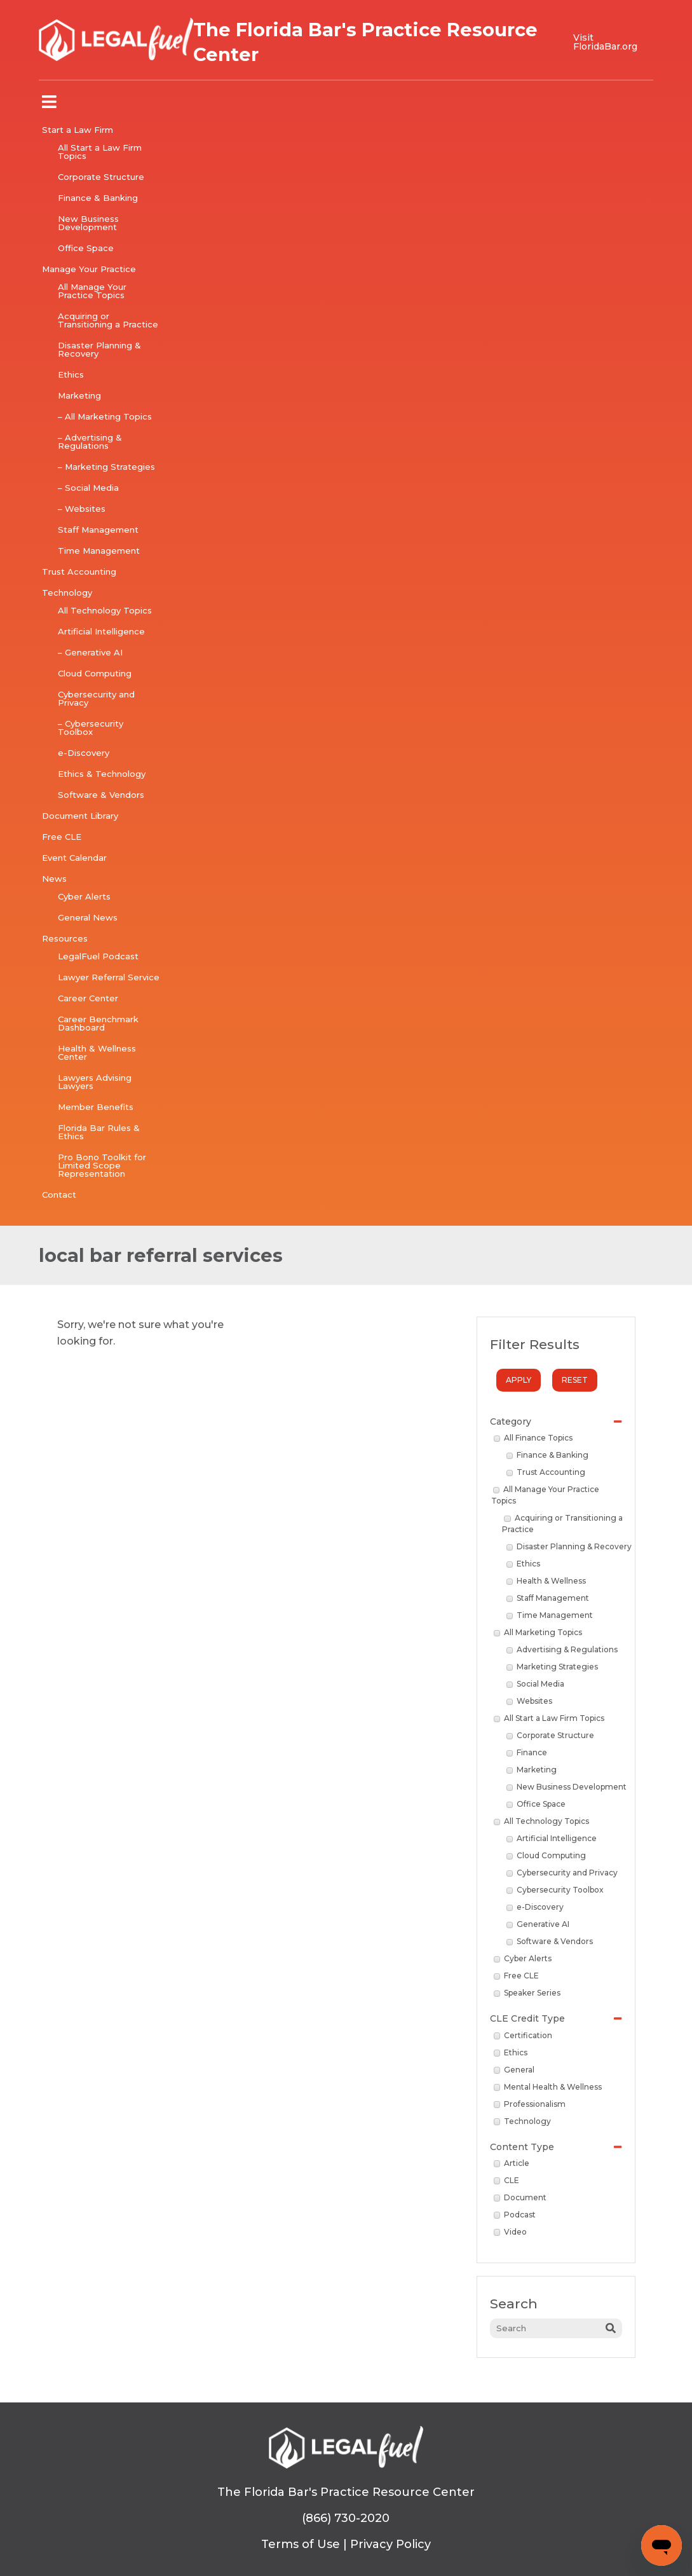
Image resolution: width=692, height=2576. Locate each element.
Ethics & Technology (102, 774)
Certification (523, 2035)
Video (510, 2232)
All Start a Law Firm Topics (100, 151)
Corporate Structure (101, 177)
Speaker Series (527, 1992)
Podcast (515, 2214)
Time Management (99, 550)
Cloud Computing (95, 673)
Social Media (535, 1684)
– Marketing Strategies (106, 467)
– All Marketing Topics (105, 416)
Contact (59, 1194)
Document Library (80, 816)
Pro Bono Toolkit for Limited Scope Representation (102, 1165)
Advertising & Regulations (562, 1649)
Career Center (88, 998)
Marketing (79, 395)
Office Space (86, 248)
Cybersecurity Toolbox (555, 1889)
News (54, 879)
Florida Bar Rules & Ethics (99, 1132)
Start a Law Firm (77, 130)
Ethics (71, 374)
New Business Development (88, 223)
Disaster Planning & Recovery (99, 349)
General (514, 2069)
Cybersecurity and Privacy (96, 698)
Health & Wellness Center (97, 1052)
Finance (527, 1752)
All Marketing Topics (538, 1632)
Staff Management (98, 529)
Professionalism (530, 2104)
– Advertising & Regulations (90, 441)
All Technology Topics (105, 610)
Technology (67, 592)
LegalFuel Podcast (98, 956)
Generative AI (538, 1924)
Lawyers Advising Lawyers (95, 1081)
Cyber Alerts (84, 896)
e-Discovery (83, 753)
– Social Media (88, 488)
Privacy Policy (390, 2544)
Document (520, 2197)
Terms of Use (300, 2544)
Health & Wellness (546, 1581)
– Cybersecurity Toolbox (90, 727)
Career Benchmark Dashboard (98, 1023)
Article (512, 2163)
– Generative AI (90, 652)
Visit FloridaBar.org (605, 42)
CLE (507, 2180)
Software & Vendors (101, 795)
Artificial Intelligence (101, 631)
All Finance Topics (533, 1437)
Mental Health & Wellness (548, 2087)
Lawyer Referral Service (108, 977)
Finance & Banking (98, 198)
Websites (529, 1701)
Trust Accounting (79, 571)
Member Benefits (95, 1107)
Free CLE (61, 837)
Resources (65, 938)
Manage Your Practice (89, 269)
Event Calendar (74, 858)
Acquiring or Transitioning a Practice (108, 320)
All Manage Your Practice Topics (92, 291)
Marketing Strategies (552, 1666)
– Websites (81, 509)
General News (88, 917)
